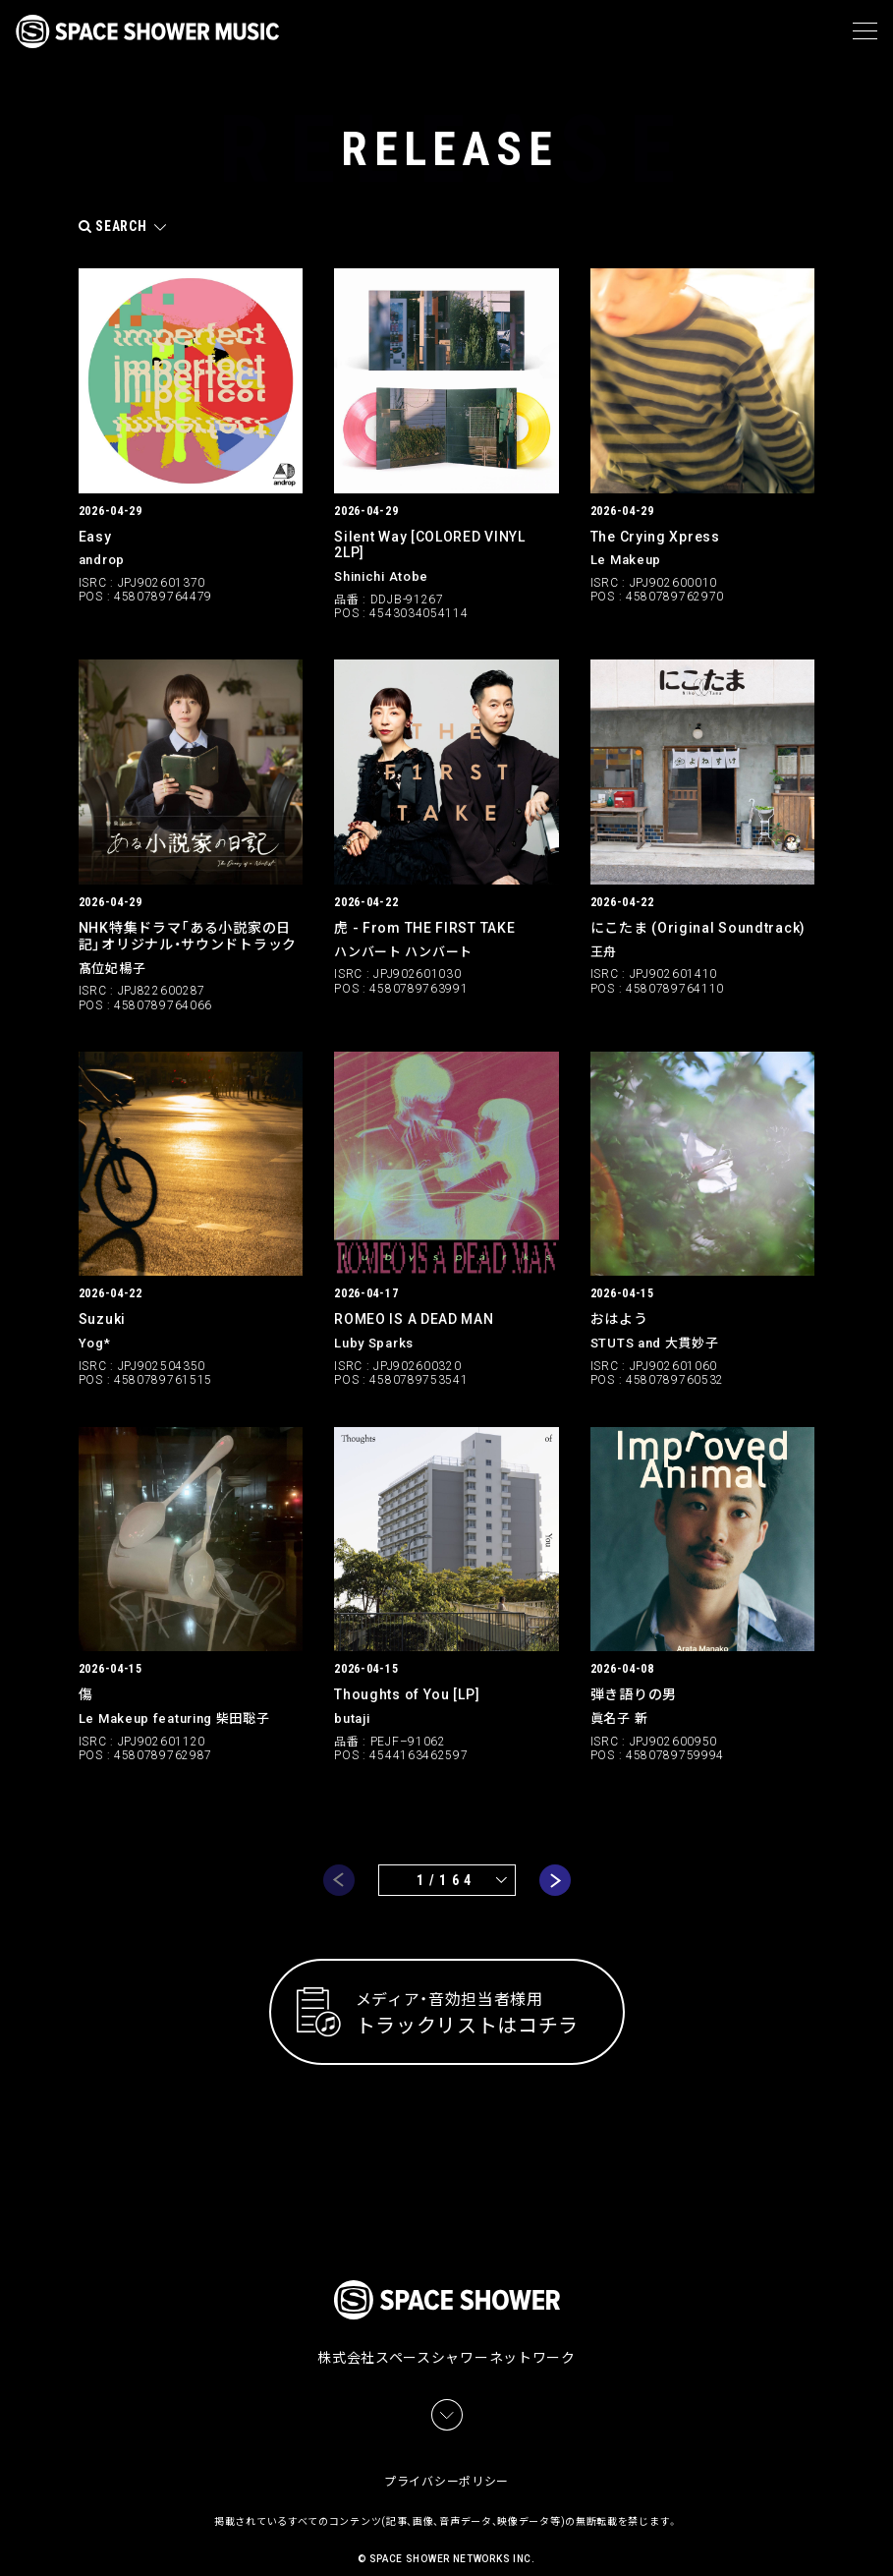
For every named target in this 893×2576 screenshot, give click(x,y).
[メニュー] (865, 31)
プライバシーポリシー (446, 2459)
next (555, 1880)
